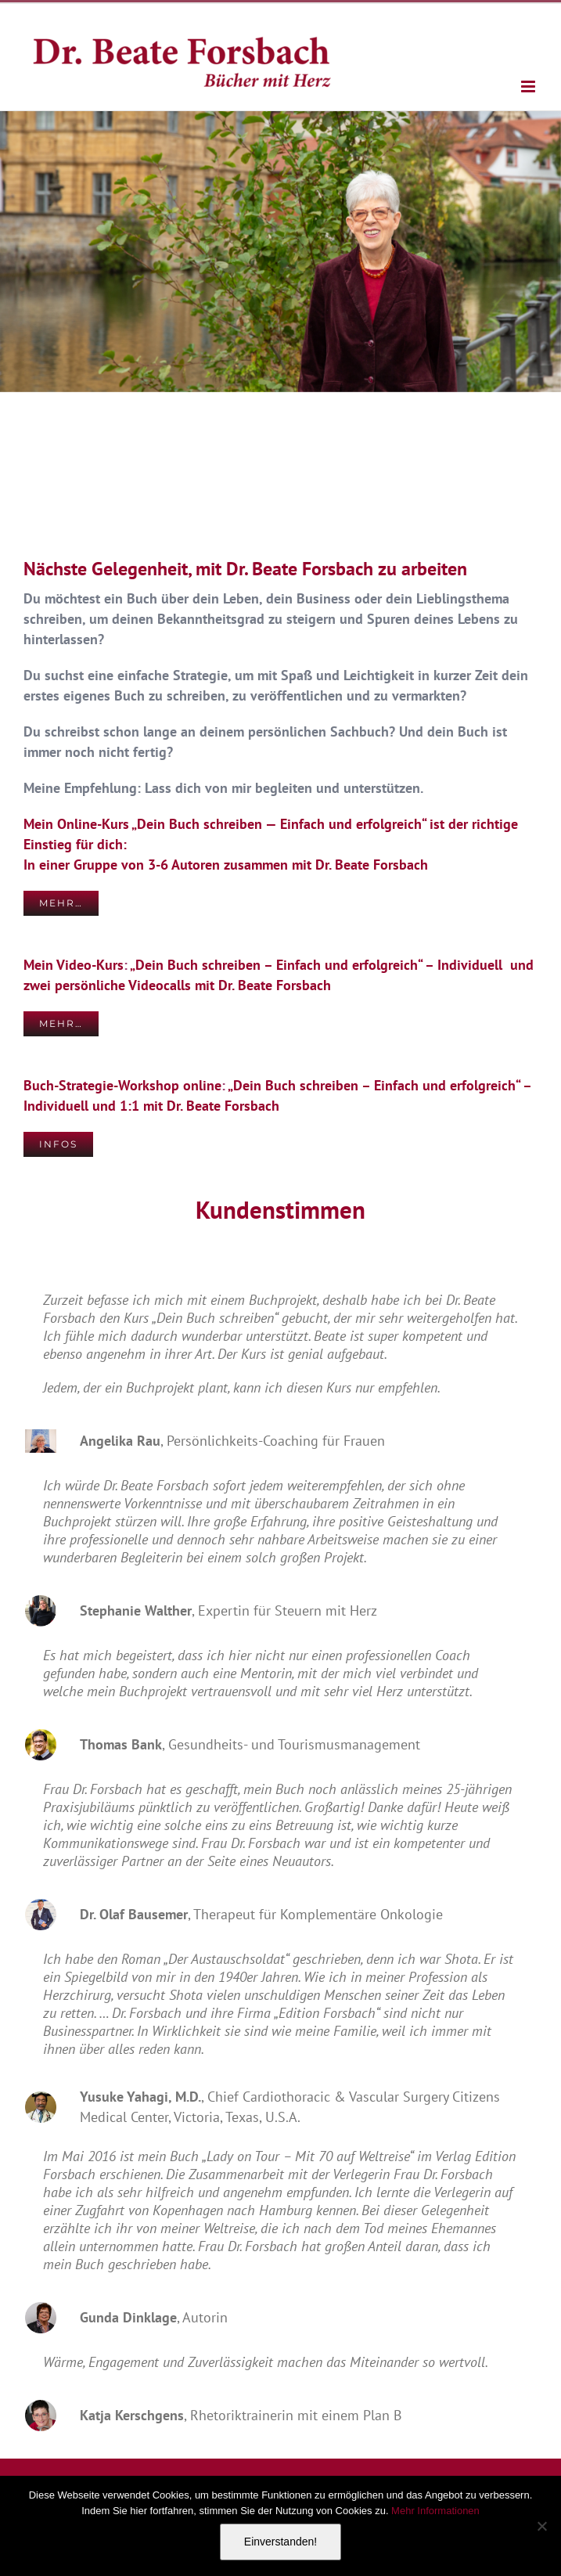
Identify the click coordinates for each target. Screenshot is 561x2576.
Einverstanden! (280, 2541)
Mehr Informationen (435, 2511)
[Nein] (541, 2526)
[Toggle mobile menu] (529, 86)
